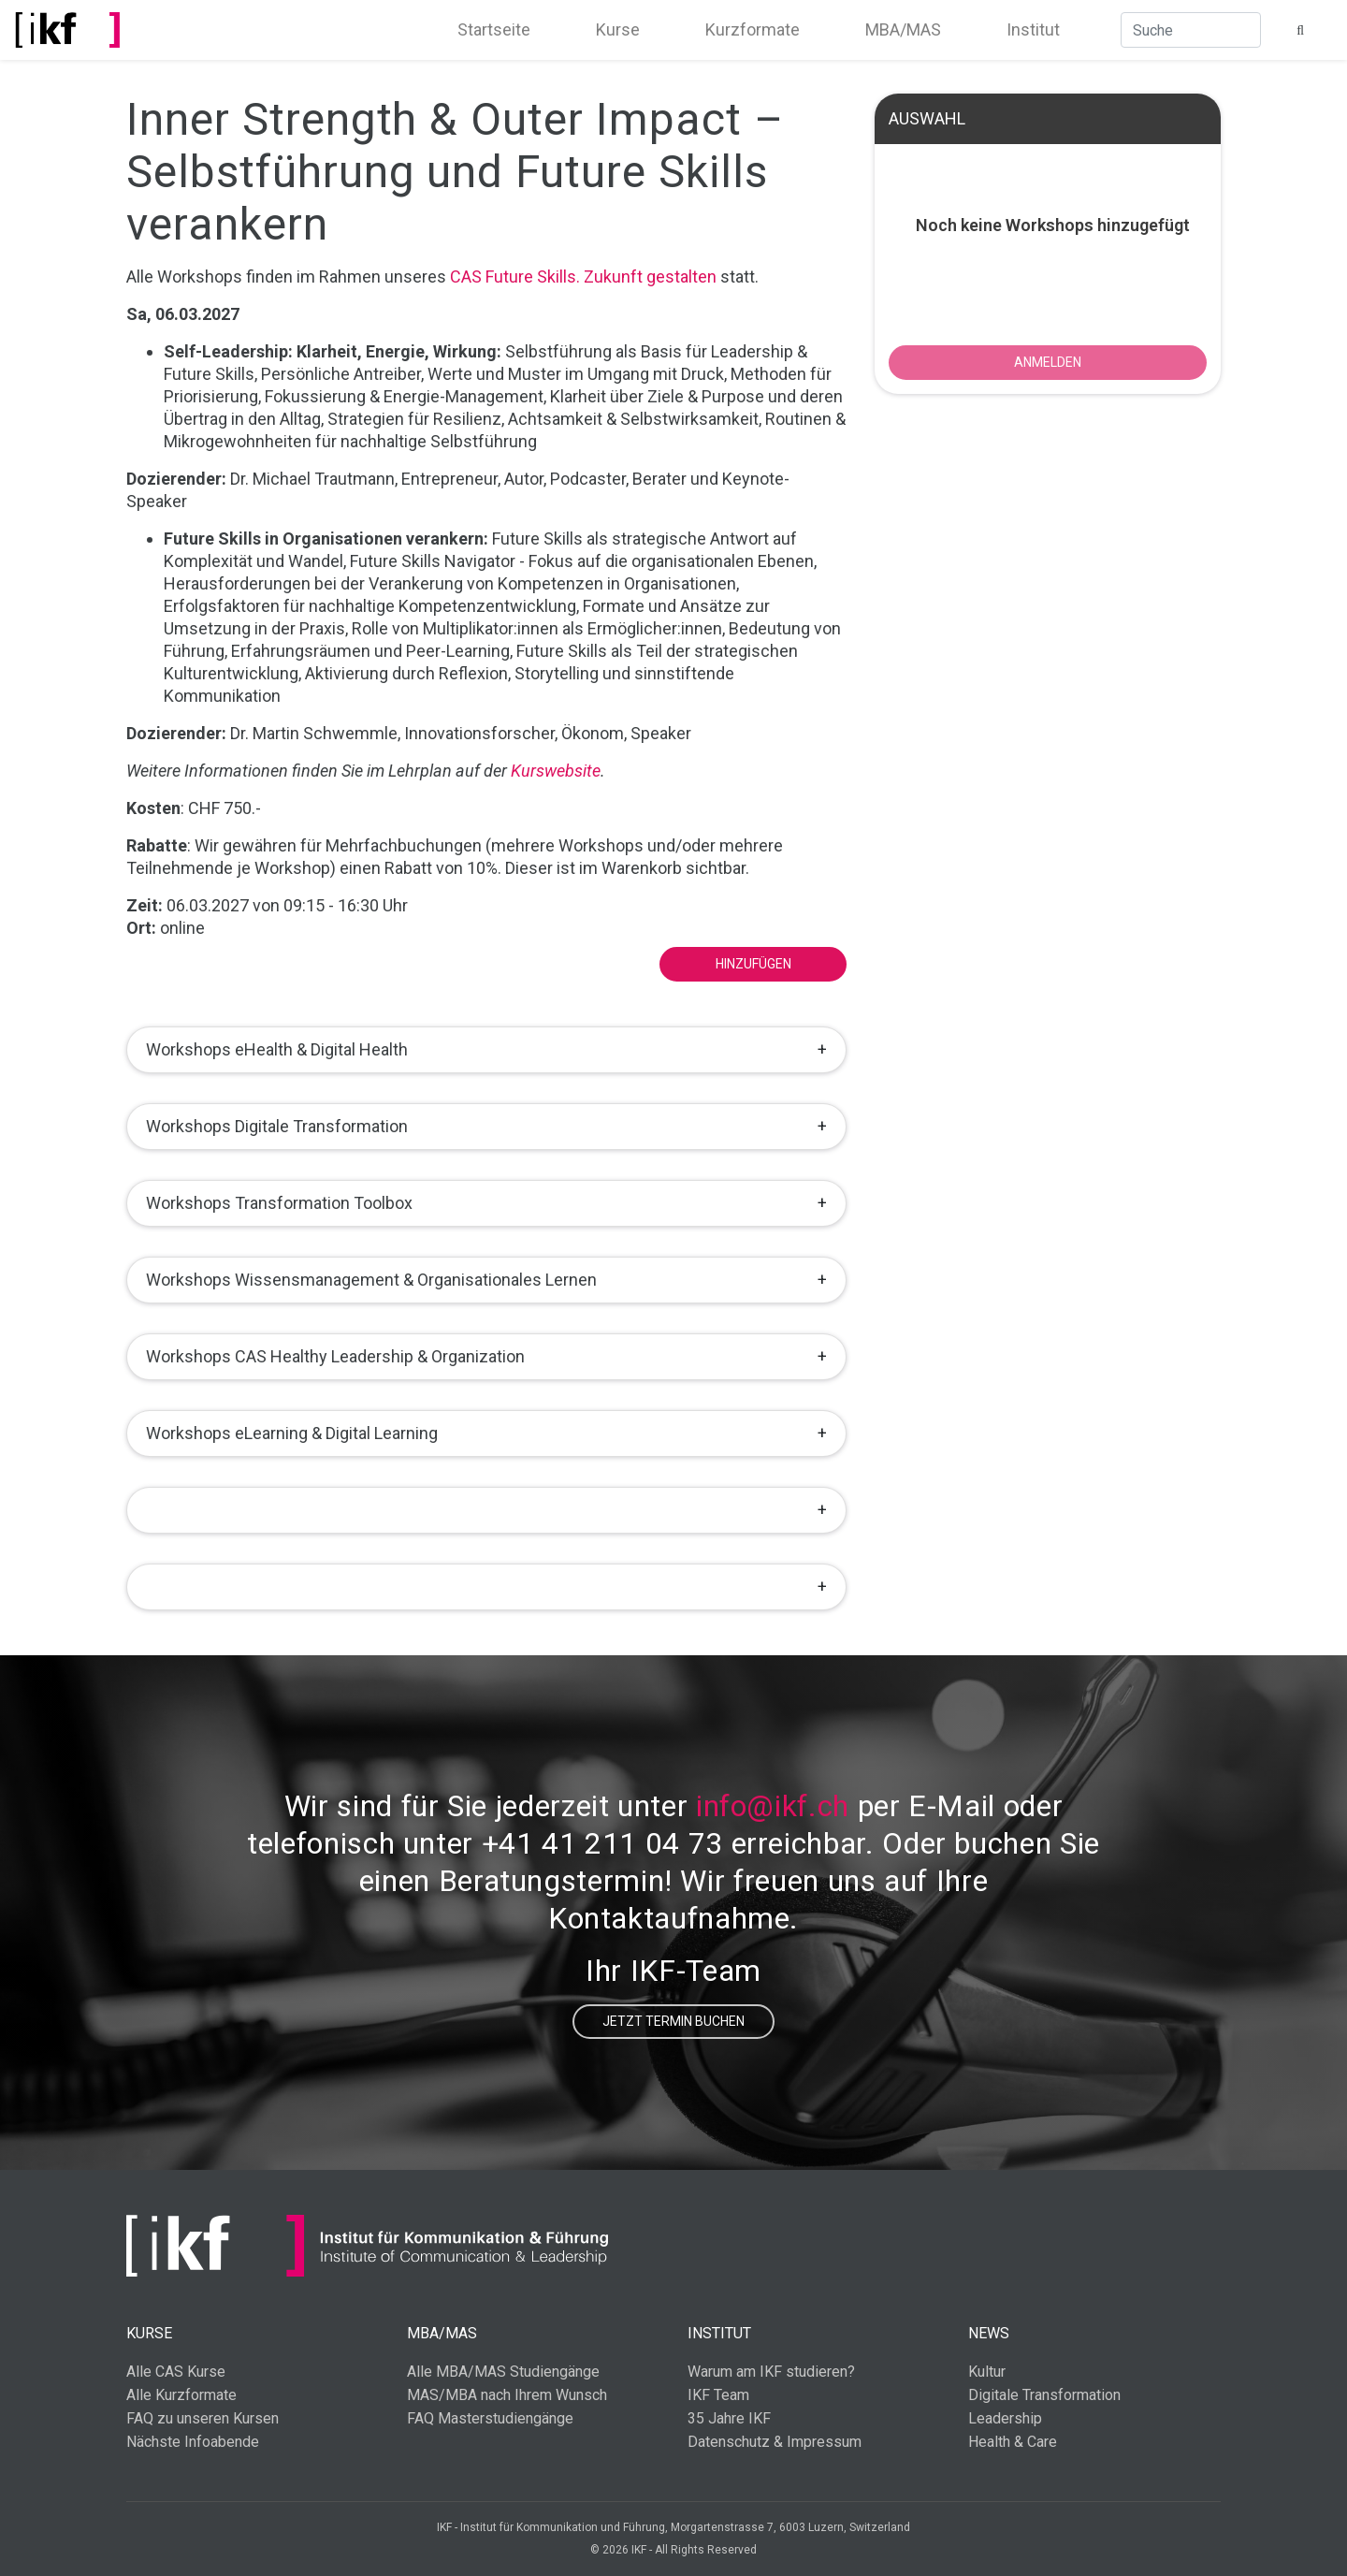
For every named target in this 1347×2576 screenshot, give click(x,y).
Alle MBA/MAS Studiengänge (503, 2371)
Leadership (1005, 2418)
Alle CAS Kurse (175, 2371)
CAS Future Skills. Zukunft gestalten (583, 276)
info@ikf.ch (772, 1806)
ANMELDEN (1047, 362)
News (988, 2333)
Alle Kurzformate (181, 2395)
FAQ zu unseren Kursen (202, 2418)
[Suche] (1191, 30)
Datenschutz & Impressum (775, 2442)
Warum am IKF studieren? (771, 2371)
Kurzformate (752, 29)
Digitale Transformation (1044, 2395)
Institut (1033, 29)
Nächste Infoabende (192, 2442)
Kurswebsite (556, 770)
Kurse (618, 29)
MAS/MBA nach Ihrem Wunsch (507, 2395)
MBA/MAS (903, 29)
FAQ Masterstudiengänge (490, 2418)
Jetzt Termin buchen (673, 2021)
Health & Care (1012, 2442)
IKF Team (718, 2395)
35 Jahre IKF (729, 2418)
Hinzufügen (753, 963)
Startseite (493, 29)
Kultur (987, 2371)
